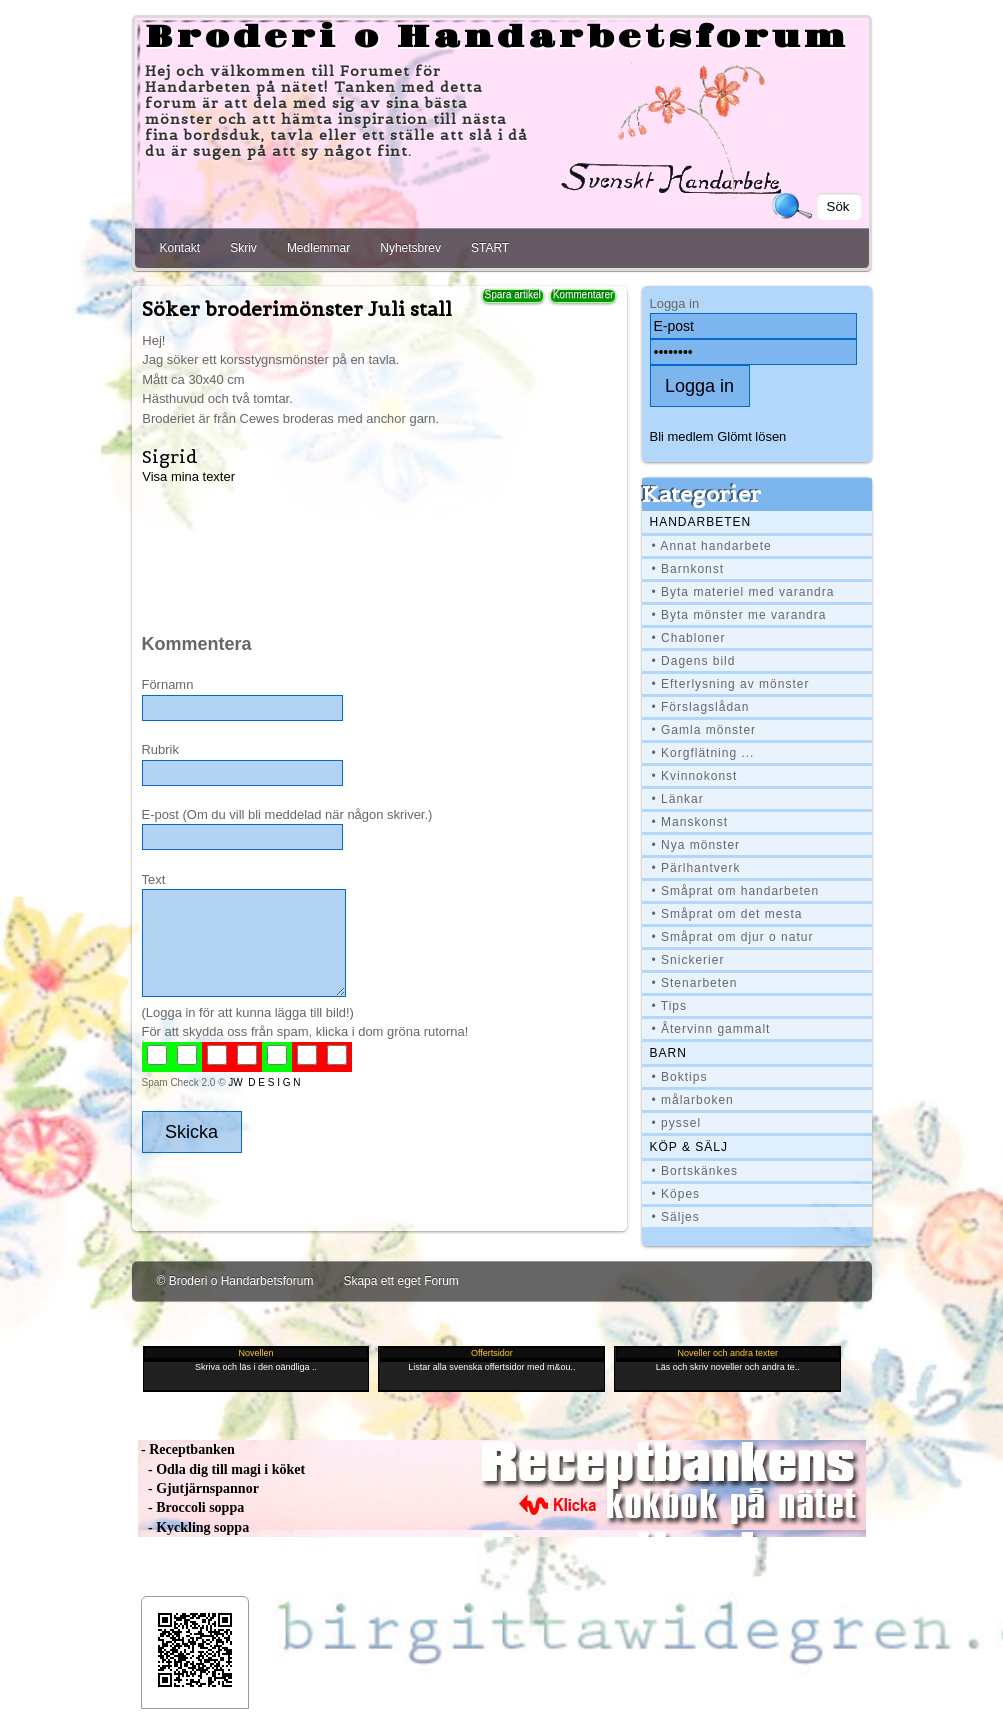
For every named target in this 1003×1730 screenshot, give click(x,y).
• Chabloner (689, 638)
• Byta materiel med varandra (743, 592)
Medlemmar (318, 248)
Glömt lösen (751, 436)
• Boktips (680, 1077)
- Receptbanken (186, 1449)
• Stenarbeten (695, 983)
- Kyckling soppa (194, 1527)
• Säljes (676, 1217)
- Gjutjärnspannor (198, 1488)
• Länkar (678, 799)
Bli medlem (682, 436)
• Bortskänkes (695, 1171)
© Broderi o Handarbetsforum (235, 1281)
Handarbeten (701, 522)
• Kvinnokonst (695, 776)
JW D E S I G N (264, 1082)
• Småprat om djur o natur (733, 937)
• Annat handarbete (712, 546)
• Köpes (676, 1194)
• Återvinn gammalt (711, 1029)
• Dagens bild (694, 661)
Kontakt (180, 248)
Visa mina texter (188, 476)
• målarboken (693, 1100)
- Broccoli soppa (191, 1507)
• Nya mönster (696, 845)
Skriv (243, 248)
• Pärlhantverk (696, 868)
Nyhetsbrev (410, 248)
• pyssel (677, 1123)
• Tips (670, 1006)
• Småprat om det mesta (727, 914)
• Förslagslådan (701, 707)
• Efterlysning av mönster (731, 684)
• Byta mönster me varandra (739, 615)
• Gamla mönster (704, 730)
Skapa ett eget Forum (400, 1281)
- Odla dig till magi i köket (222, 1469)
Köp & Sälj (689, 1147)
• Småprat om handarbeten (736, 891)
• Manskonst (690, 822)
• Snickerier (688, 960)
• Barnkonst (688, 569)
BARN (668, 1053)
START (490, 248)
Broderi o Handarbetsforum (497, 38)
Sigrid (170, 456)
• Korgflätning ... (703, 753)
